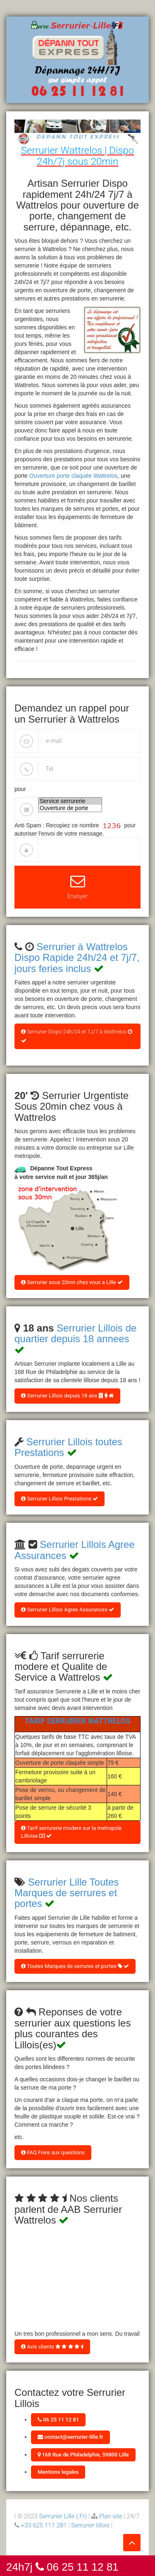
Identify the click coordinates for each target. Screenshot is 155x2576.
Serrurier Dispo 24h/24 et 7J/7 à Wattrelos (76, 1036)
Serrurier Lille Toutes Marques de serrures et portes (66, 1892)
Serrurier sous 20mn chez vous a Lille (72, 1282)
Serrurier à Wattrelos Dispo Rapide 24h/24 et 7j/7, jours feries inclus (77, 957)
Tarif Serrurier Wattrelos (78, 1721)
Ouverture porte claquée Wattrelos (73, 475)
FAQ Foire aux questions (53, 2152)
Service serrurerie (70, 801)
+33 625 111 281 (44, 2525)
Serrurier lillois (90, 2525)
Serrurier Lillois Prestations (59, 1499)
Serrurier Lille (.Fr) (63, 2516)
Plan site (110, 2516)
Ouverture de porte (70, 808)
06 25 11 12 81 (58, 2419)
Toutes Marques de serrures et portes (75, 1966)
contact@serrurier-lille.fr (70, 2437)
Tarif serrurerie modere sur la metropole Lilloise (71, 1832)
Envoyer (77, 887)
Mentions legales (58, 2472)
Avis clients (52, 2347)
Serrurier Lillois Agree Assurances (67, 1609)
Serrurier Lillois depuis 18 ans (67, 1395)
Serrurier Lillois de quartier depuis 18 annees (75, 1333)
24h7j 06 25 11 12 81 (62, 2566)
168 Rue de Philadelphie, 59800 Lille (83, 2455)
